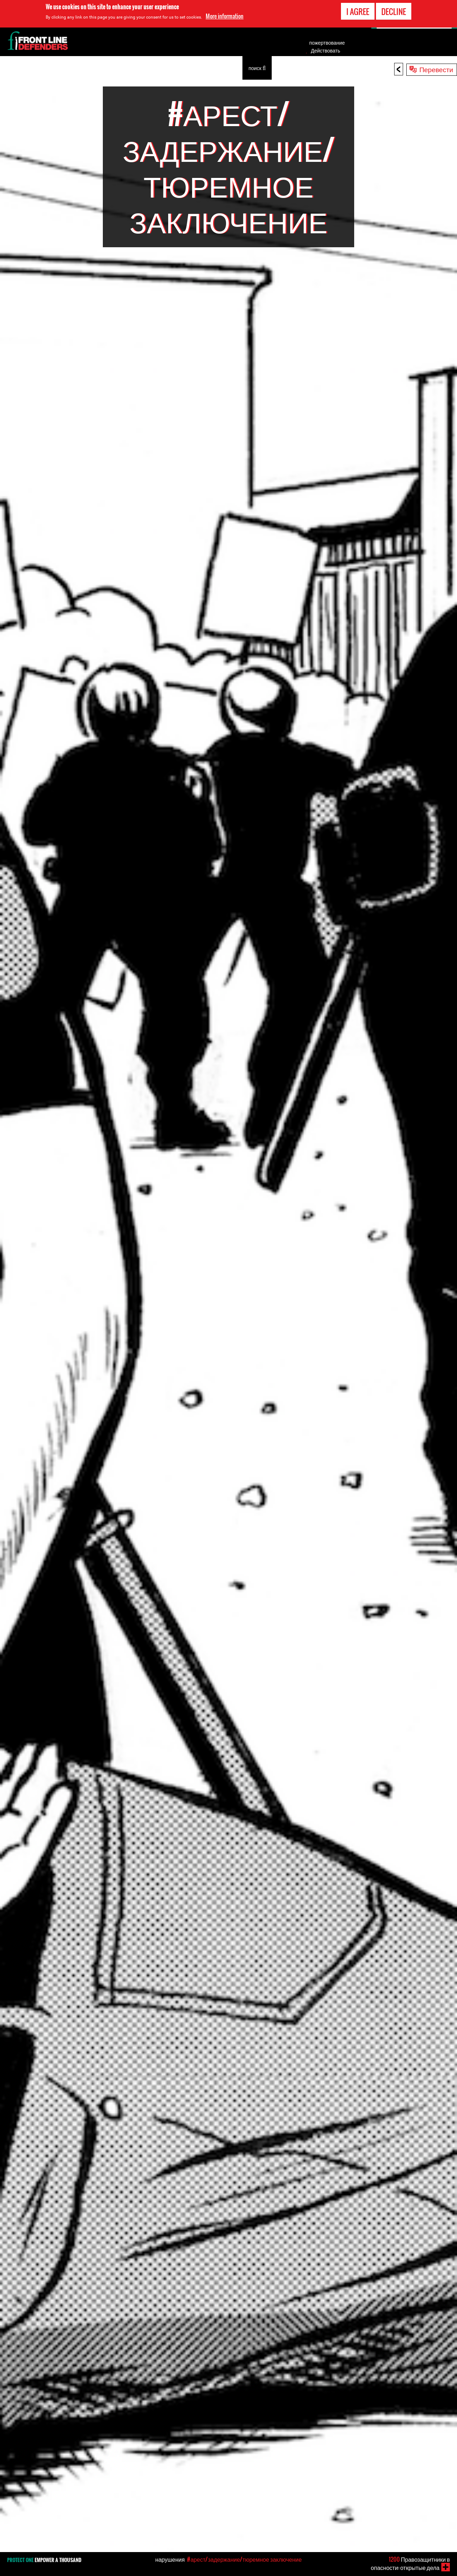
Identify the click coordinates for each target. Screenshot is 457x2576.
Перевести (436, 69)
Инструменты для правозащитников (125, 67)
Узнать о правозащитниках (40, 67)
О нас (186, 67)
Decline (393, 11)
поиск (257, 67)
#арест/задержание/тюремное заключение (244, 2559)
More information (224, 16)
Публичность (221, 67)
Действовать (325, 50)
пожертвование (327, 42)
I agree (357, 11)
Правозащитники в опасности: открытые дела (410, 2563)
